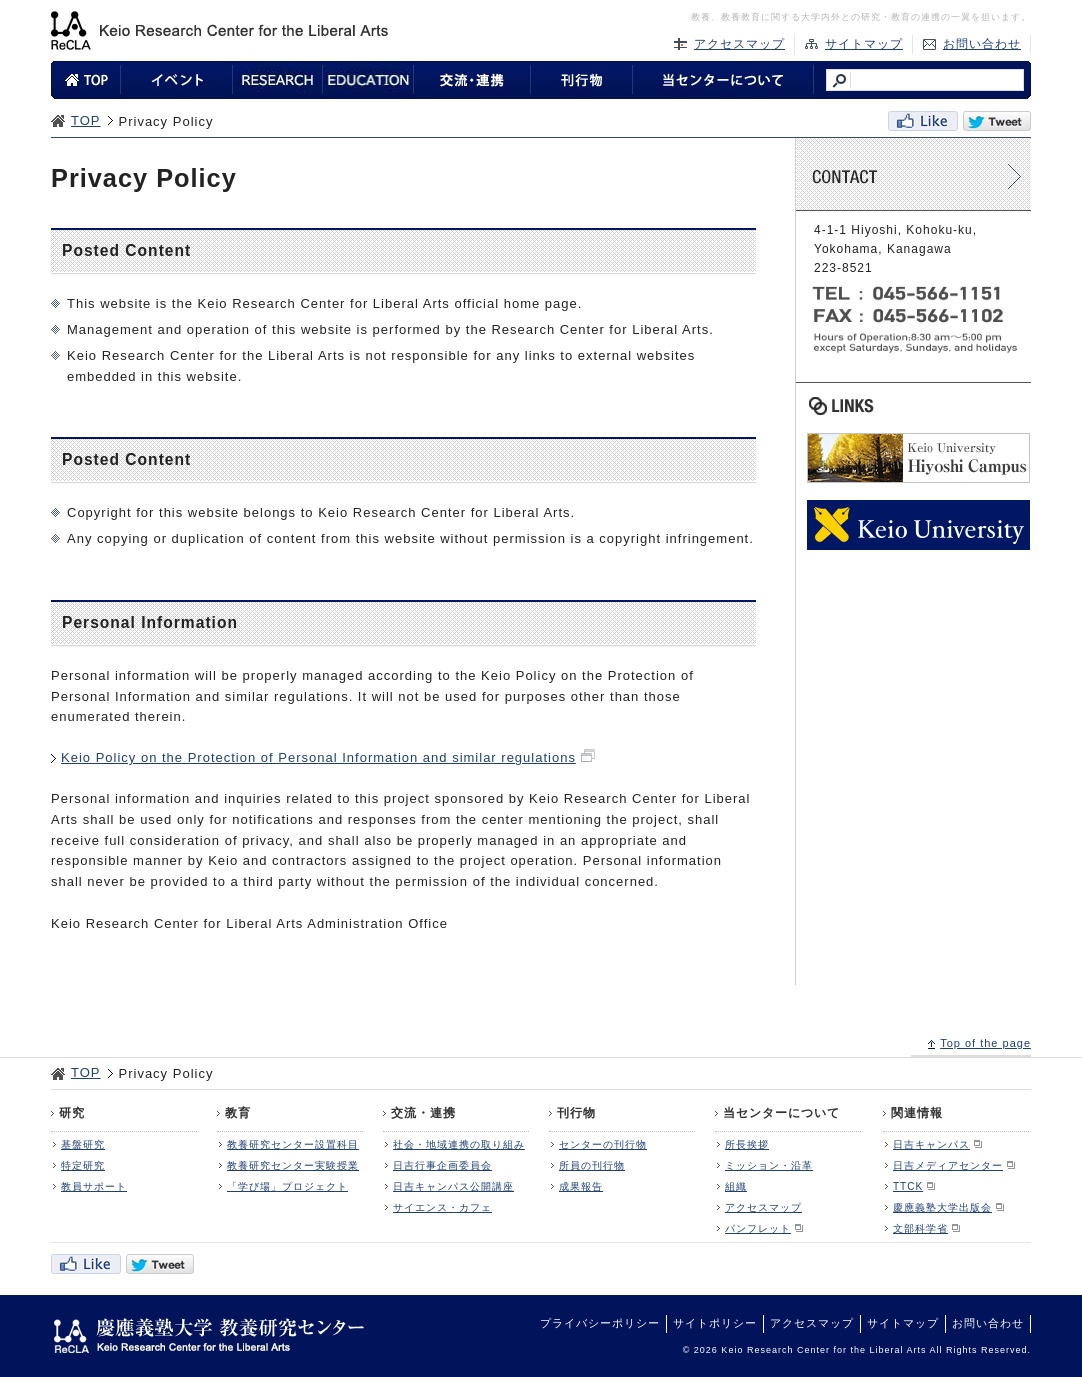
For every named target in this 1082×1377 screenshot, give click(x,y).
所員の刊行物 (592, 1165)
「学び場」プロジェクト (287, 1186)
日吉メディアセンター (948, 1165)
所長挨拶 (747, 1144)
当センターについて (781, 1113)
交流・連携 (423, 1113)
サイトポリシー (715, 1323)
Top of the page (985, 1043)
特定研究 (83, 1165)
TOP (86, 120)
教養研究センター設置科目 (293, 1144)
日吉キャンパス (931, 1144)
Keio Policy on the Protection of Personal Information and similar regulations (318, 757)
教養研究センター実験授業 (293, 1165)
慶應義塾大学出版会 (942, 1207)
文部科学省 (920, 1228)
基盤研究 (83, 1144)
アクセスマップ (739, 44)
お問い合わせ (982, 44)
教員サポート (94, 1186)
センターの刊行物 (603, 1144)
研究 (72, 1113)
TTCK (908, 1186)
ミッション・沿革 (769, 1165)
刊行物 (576, 1113)
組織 (736, 1186)
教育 (238, 1113)
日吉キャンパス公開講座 (453, 1186)
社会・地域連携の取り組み (459, 1144)
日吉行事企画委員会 (442, 1165)
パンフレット (758, 1228)
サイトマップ (864, 44)
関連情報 (917, 1113)
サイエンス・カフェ (442, 1207)
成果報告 (581, 1186)
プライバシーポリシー (600, 1323)
